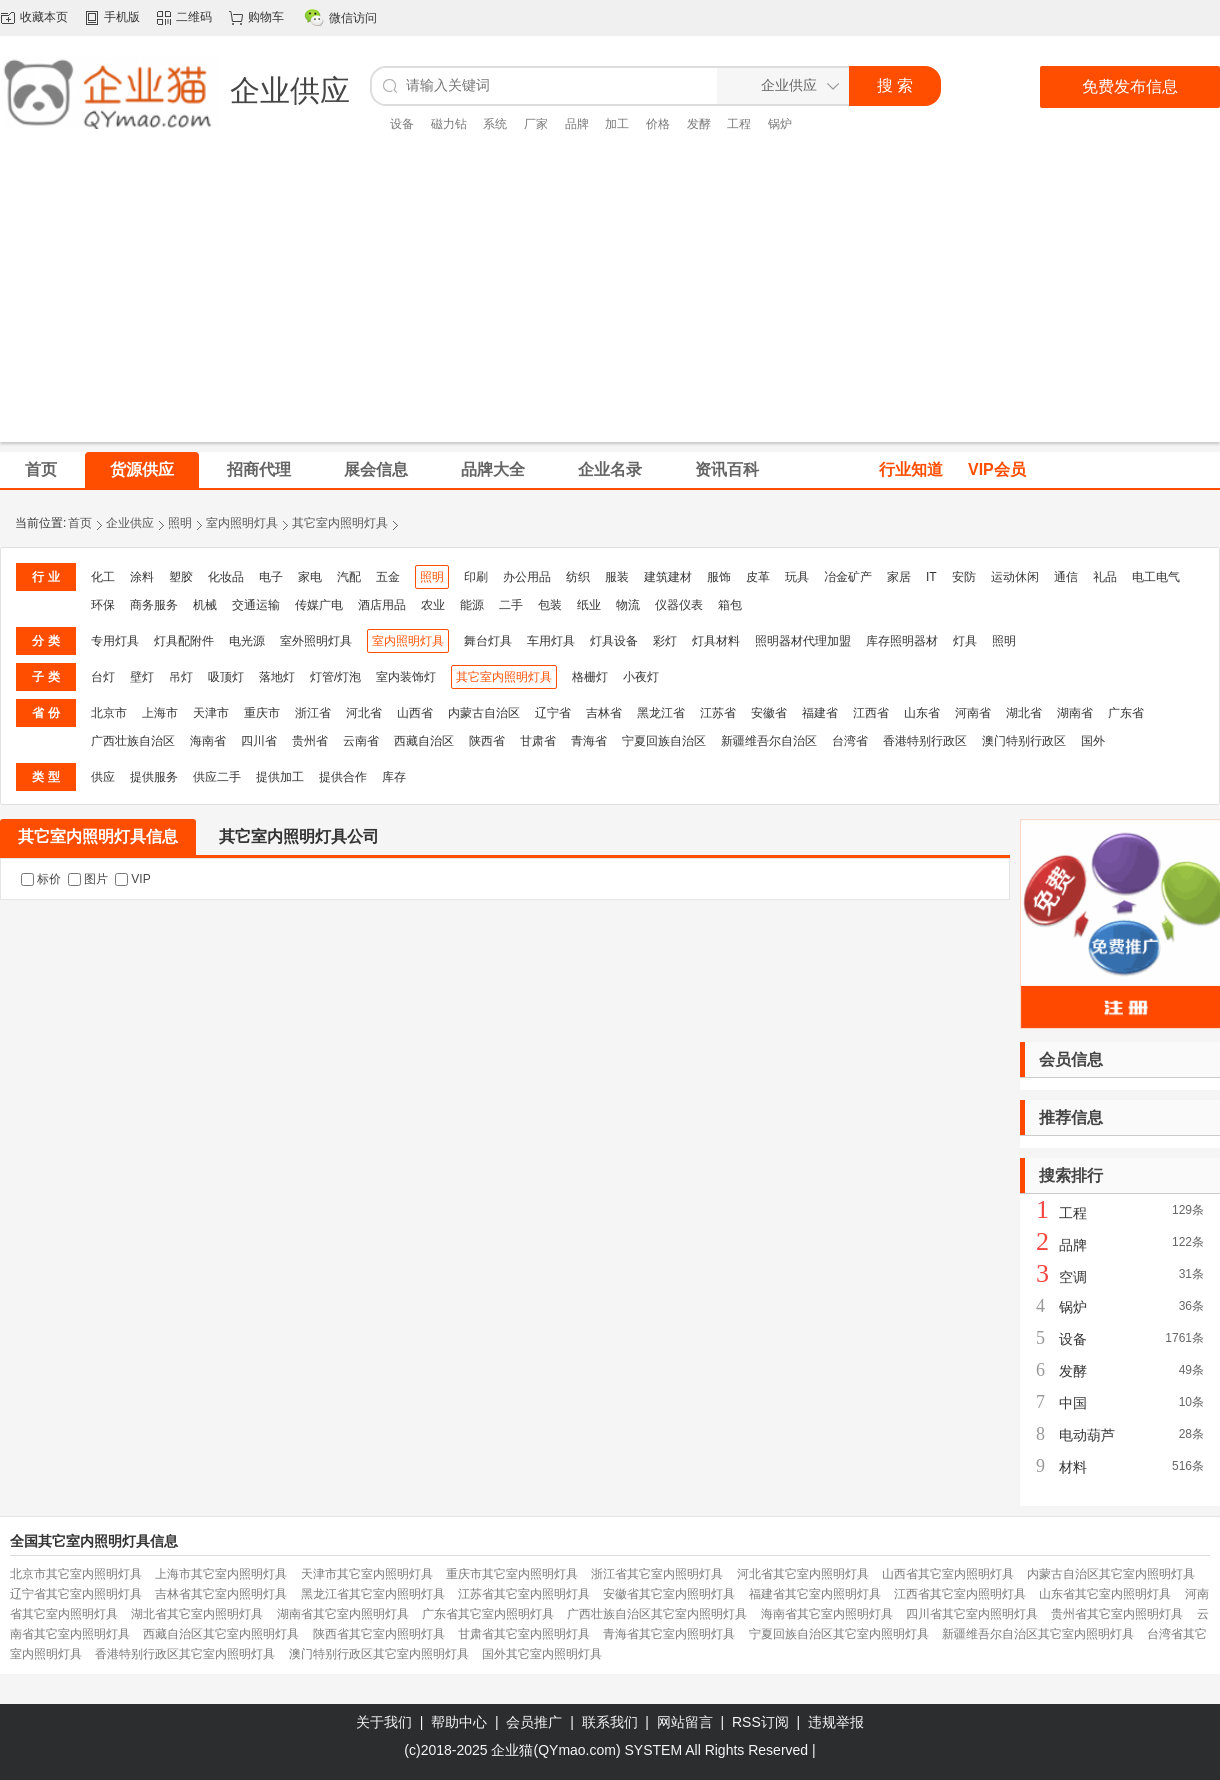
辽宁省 (553, 713)
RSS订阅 (760, 1722)
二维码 (194, 17)
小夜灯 (641, 677)
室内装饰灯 (406, 677)
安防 (964, 577)
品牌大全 (493, 469)
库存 (394, 777)
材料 (1073, 1467)
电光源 (247, 641)
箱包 (730, 605)
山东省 (922, 713)
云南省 (361, 741)
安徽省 (769, 713)
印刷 (476, 577)
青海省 (589, 741)
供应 (103, 777)
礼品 (1105, 577)
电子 (271, 577)
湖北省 (1024, 713)
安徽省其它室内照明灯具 (669, 1594)
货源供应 (142, 469)
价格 (658, 124)
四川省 (259, 741)
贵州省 (310, 741)
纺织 (578, 577)
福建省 (820, 713)
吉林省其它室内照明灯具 (221, 1594)
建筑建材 (668, 577)
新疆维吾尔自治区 (769, 741)
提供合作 (343, 777)
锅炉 (780, 124)
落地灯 (277, 677)
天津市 (211, 713)
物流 (628, 605)
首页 (80, 523)
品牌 (577, 124)
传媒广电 (319, 605)
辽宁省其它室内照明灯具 (76, 1594)
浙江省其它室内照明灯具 (657, 1574)
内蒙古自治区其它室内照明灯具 (1111, 1574)
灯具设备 (614, 641)
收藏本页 (44, 17)
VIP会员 (997, 469)
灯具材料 (716, 641)
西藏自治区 (424, 741)
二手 (511, 605)
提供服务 (154, 777)
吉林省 (604, 713)
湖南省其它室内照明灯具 (343, 1614)
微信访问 (353, 18)
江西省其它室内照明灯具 (960, 1594)
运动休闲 (1015, 577)
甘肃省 (538, 741)
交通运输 (256, 605)
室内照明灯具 (242, 523)
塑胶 (181, 577)
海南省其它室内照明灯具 (827, 1614)
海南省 (208, 741)
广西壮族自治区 (133, 741)
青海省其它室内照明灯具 (669, 1634)
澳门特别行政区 (1024, 741)
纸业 (589, 605)
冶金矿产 (848, 577)
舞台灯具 (488, 641)
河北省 (364, 713)
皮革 (758, 577)
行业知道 (911, 469)
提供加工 (280, 777)
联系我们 (610, 1722)
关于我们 (384, 1722)
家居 (899, 577)
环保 (103, 605)
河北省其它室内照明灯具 (803, 1574)
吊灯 (181, 677)
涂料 (142, 577)
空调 (1073, 1277)
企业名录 (610, 469)
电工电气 (1156, 577)
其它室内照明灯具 (340, 523)
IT (931, 577)
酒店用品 (382, 605)
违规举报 (836, 1722)
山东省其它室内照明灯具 (1105, 1594)
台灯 (103, 677)
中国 (1073, 1403)
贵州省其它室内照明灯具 (1117, 1614)
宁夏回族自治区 (664, 741)
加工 (617, 124)
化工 (103, 577)
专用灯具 (115, 641)
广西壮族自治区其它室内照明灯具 (657, 1614)
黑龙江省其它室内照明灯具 (373, 1594)
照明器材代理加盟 (803, 641)
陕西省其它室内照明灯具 (379, 1634)
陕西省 (487, 741)
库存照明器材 (902, 641)
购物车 (266, 17)
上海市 (160, 713)
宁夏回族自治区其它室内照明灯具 (839, 1634)
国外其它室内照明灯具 (542, 1654)
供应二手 (217, 777)
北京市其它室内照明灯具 (76, 1574)
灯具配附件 (184, 641)
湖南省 (1075, 713)
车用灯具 (551, 641)
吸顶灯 (226, 677)
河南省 (973, 713)
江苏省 (718, 713)
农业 (433, 605)
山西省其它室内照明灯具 (948, 1574)
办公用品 (527, 577)
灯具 (965, 641)
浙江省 (313, 713)
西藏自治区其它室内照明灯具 (221, 1634)
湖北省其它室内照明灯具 (197, 1614)
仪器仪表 (679, 605)
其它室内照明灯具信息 (98, 836)
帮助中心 (459, 1722)
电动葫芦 (1087, 1435)
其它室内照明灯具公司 (299, 836)
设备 (402, 124)
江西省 (871, 713)
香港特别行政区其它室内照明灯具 (185, 1654)
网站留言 (685, 1722)
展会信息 (376, 469)
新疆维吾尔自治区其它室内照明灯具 (1038, 1634)
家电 (310, 577)
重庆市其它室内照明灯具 (512, 1574)
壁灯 (142, 677)
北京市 (109, 713)
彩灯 (665, 641)
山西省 (415, 713)
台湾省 (850, 741)
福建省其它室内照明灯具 (815, 1594)
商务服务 (154, 605)
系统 (495, 124)
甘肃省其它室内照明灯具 (524, 1634)
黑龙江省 (661, 713)
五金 (388, 577)
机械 (205, 605)
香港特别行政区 (925, 741)
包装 (550, 605)
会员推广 (534, 1722)
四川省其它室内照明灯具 (972, 1614)
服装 (617, 577)
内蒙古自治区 (484, 713)
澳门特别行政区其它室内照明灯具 (379, 1654)
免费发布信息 (1130, 86)
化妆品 (226, 577)
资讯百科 (727, 469)
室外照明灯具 (316, 641)
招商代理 (259, 469)
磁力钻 (449, 124)
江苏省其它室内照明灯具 (524, 1594)
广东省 (1126, 713)
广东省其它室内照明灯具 (488, 1614)
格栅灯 (590, 677)
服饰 (719, 577)
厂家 (536, 124)
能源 (472, 605)
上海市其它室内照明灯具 (221, 1574)
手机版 (122, 17)
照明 (180, 523)
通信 (1066, 577)
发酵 (699, 124)
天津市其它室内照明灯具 (367, 1574)
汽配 (349, 577)
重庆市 (262, 713)
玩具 (797, 577)
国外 (1093, 741)
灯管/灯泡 (335, 677)
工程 (739, 124)
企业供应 (130, 523)
